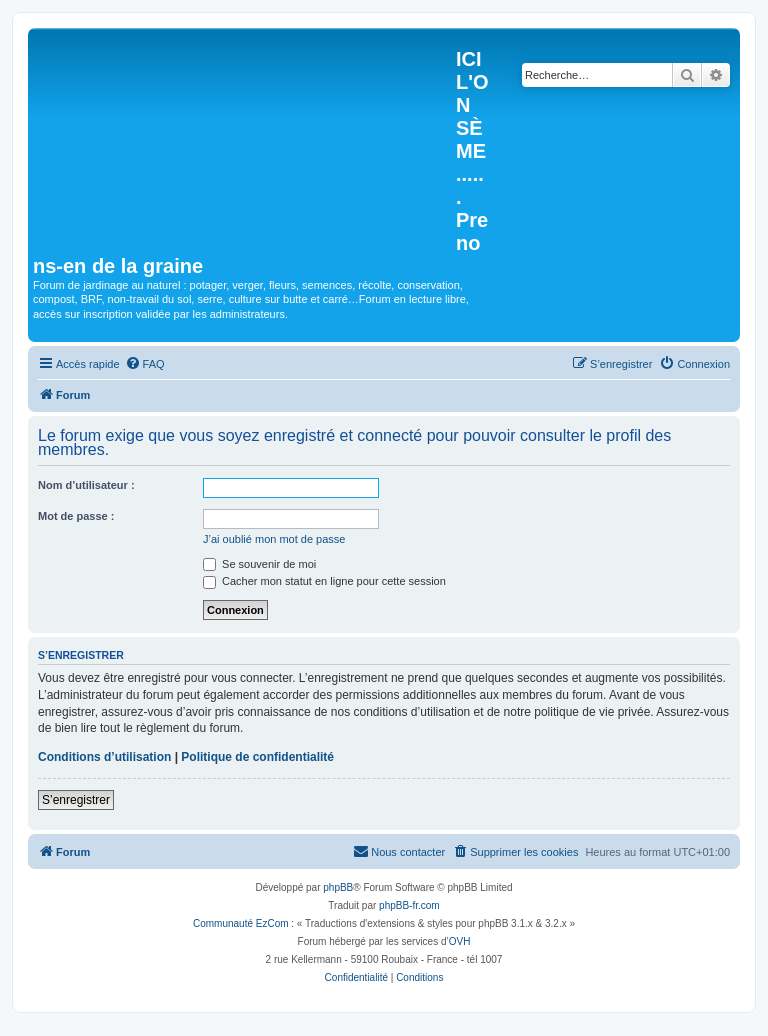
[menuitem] (145, 364)
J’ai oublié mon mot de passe (274, 539)
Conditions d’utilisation (104, 757)
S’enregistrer (76, 800)
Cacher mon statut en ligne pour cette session (324, 581)
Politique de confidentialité (257, 757)
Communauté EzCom (241, 923)
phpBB (338, 887)
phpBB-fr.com (409, 905)
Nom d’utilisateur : (86, 485)
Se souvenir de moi (259, 564)
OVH (460, 941)
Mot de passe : (76, 516)
